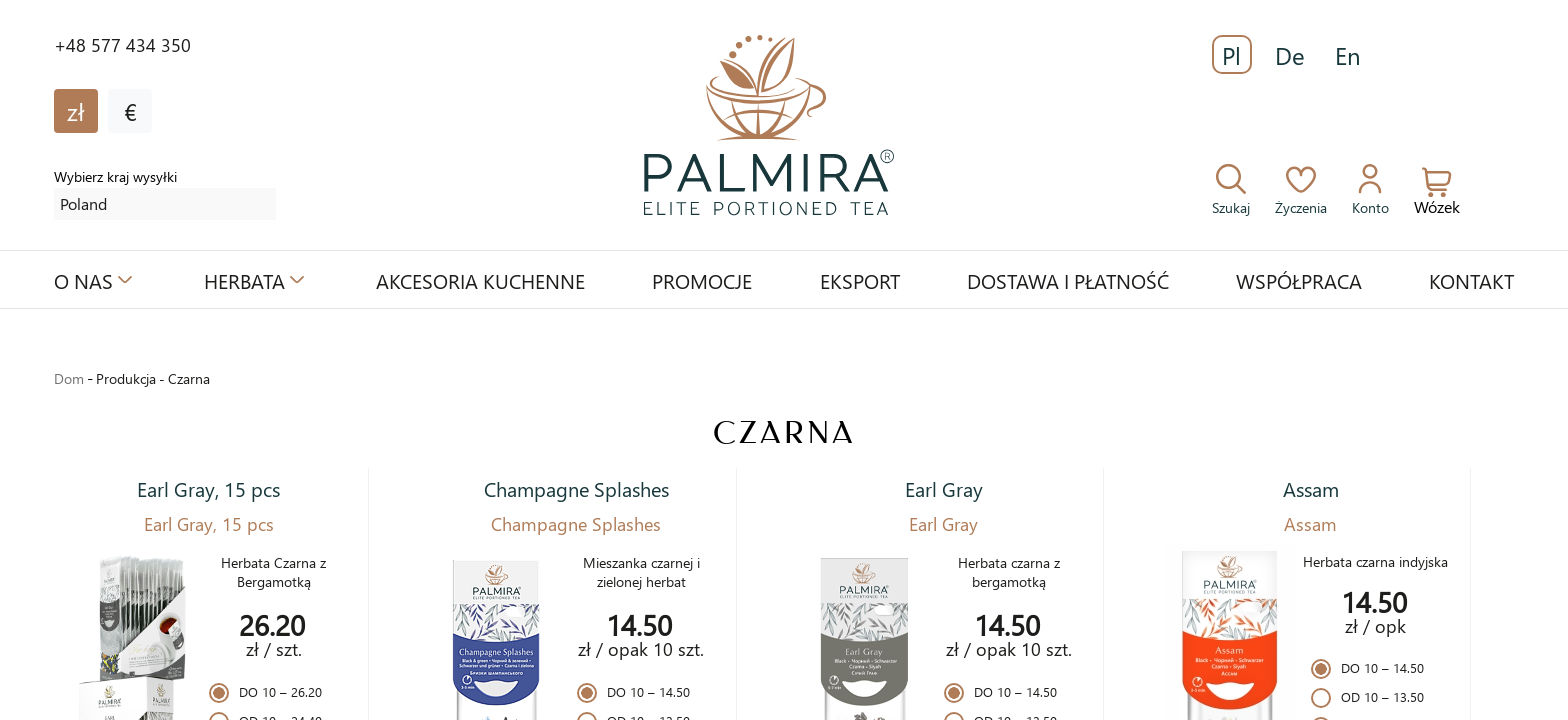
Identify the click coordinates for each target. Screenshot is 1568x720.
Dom (69, 378)
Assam (1311, 488)
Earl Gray (944, 488)
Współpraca (1299, 280)
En (1348, 55)
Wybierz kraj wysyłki (115, 176)
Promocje (702, 280)
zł (76, 111)
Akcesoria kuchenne (480, 280)
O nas (83, 280)
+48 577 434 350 (122, 44)
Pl (1231, 55)
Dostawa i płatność (1068, 280)
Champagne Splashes (576, 488)
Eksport (860, 280)
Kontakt (1471, 280)
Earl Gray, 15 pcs (208, 488)
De (1290, 55)
